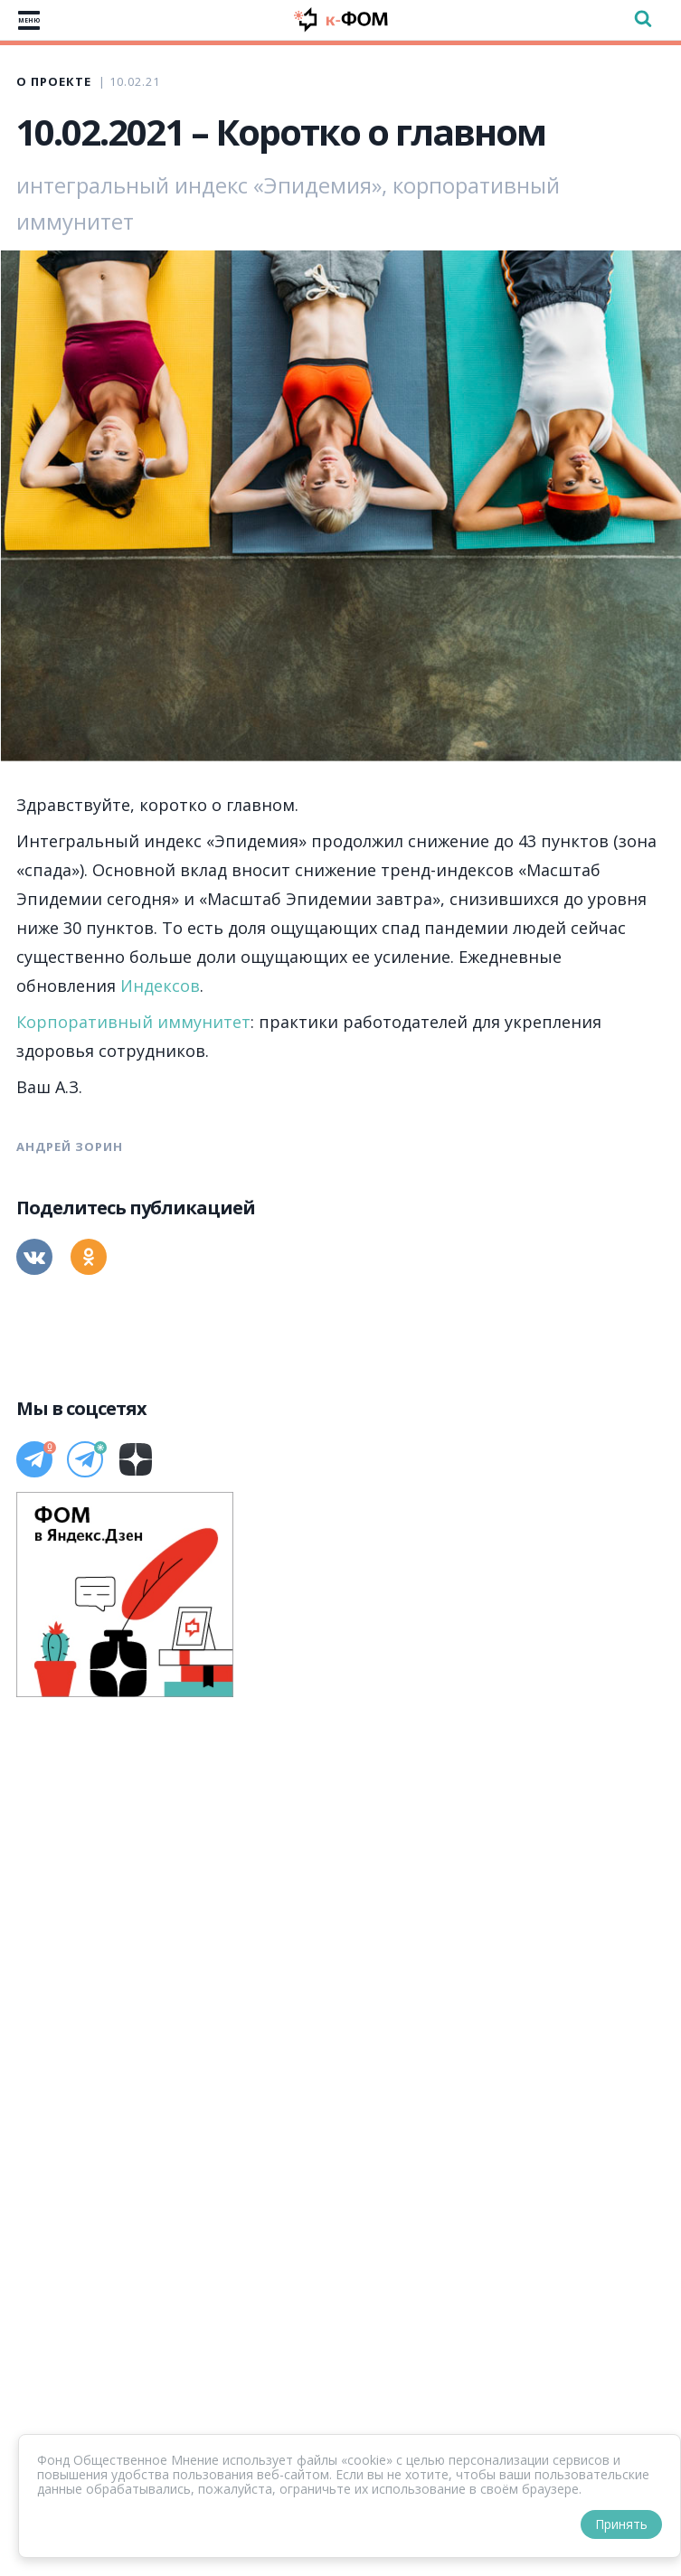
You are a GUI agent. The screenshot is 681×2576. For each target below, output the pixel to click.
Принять (621, 2524)
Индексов (160, 985)
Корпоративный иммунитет (133, 1022)
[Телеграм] (34, 1459)
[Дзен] (136, 1459)
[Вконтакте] (34, 1257)
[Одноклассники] (89, 1257)
